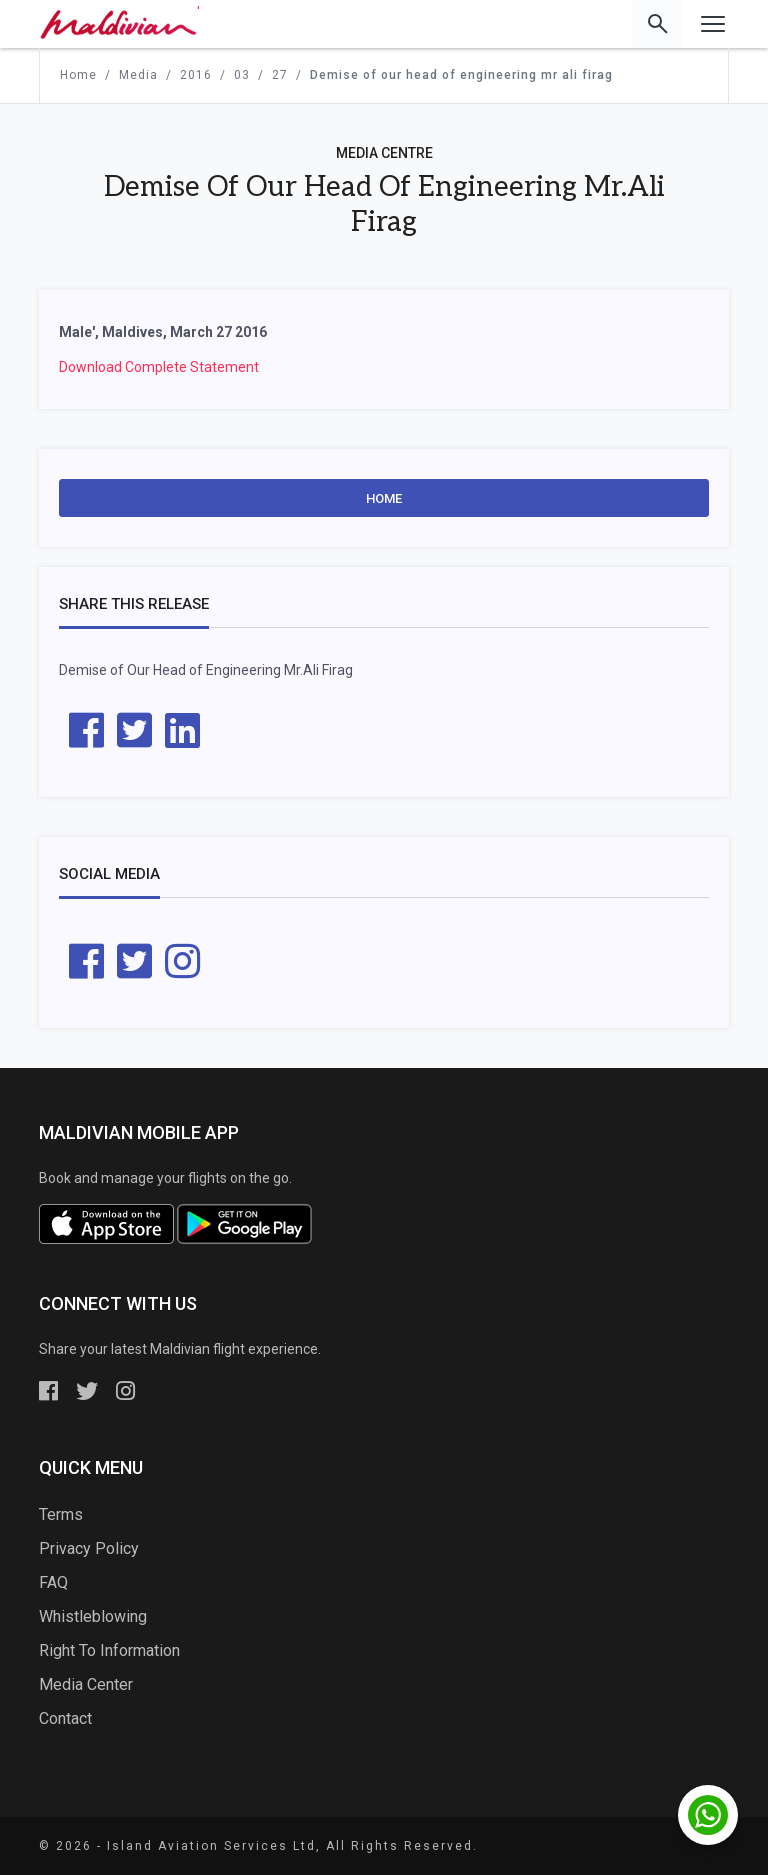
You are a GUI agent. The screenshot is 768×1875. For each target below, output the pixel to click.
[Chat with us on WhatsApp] (708, 1815)
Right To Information (109, 1650)
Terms (61, 1514)
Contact (65, 1718)
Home (384, 498)
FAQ (53, 1582)
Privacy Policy (89, 1548)
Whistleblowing (93, 1616)
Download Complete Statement (159, 367)
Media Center (86, 1684)
